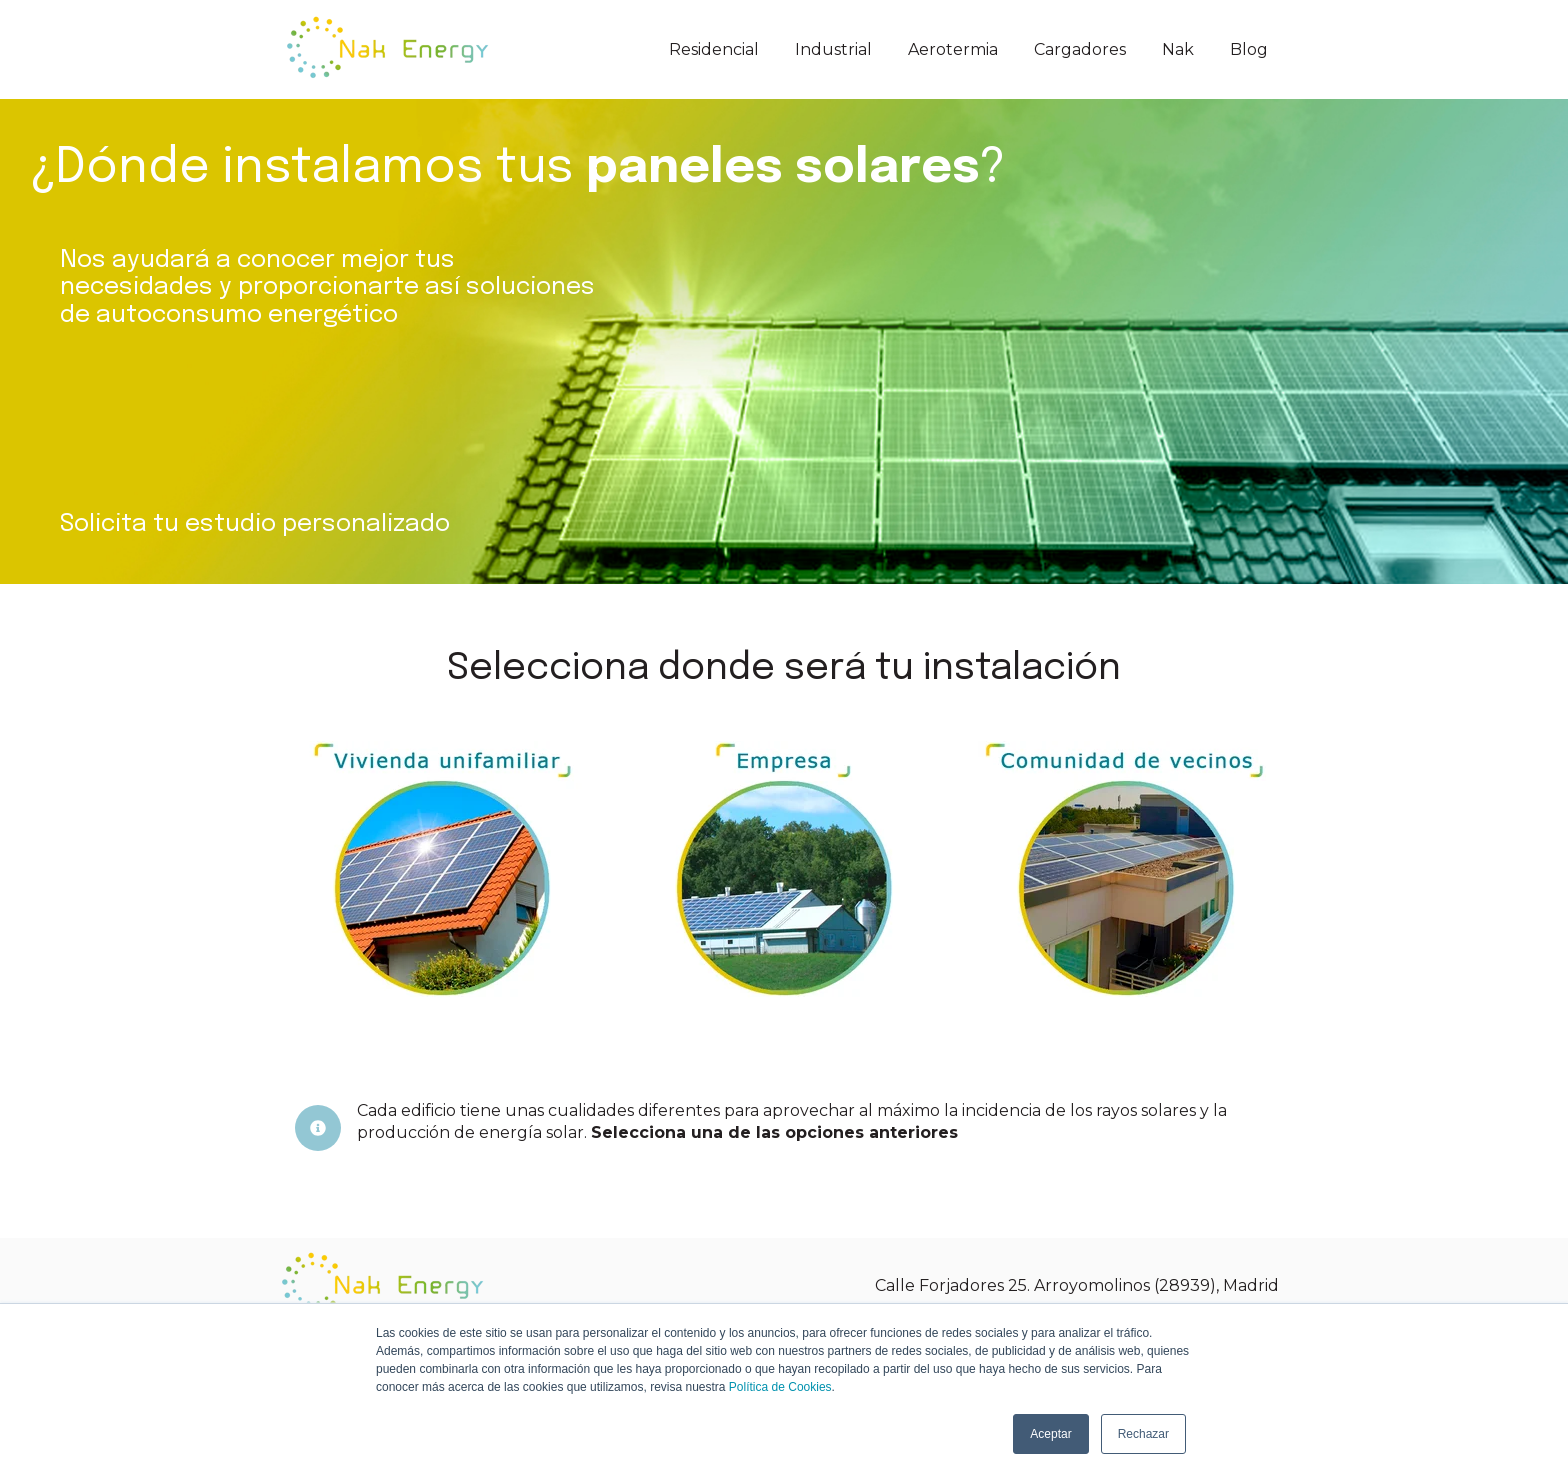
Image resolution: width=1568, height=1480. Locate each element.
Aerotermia (953, 49)
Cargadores (1080, 49)
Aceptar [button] (1050, 1434)
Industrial (833, 49)
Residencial (714, 49)
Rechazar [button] (1143, 1434)
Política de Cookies (780, 1387)
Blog (1249, 49)
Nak (1178, 49)
